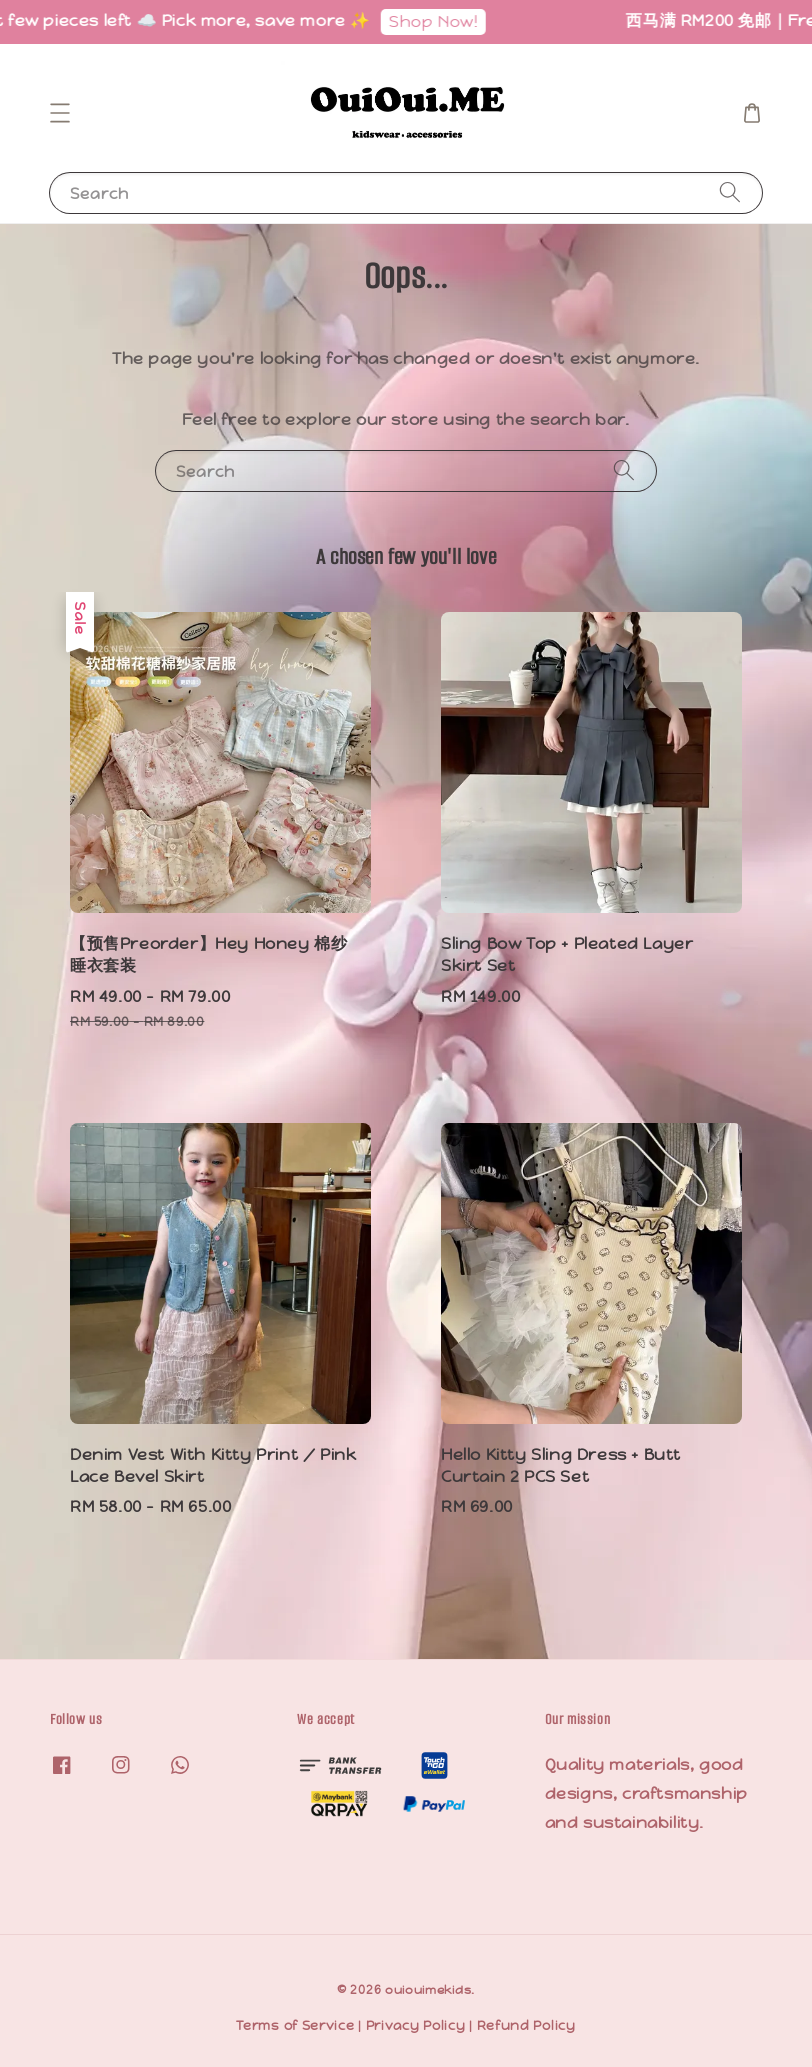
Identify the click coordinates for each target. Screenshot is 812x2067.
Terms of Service (295, 2025)
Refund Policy (526, 2025)
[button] (60, 113)
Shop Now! (438, 21)
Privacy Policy (416, 2025)
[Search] (730, 192)
